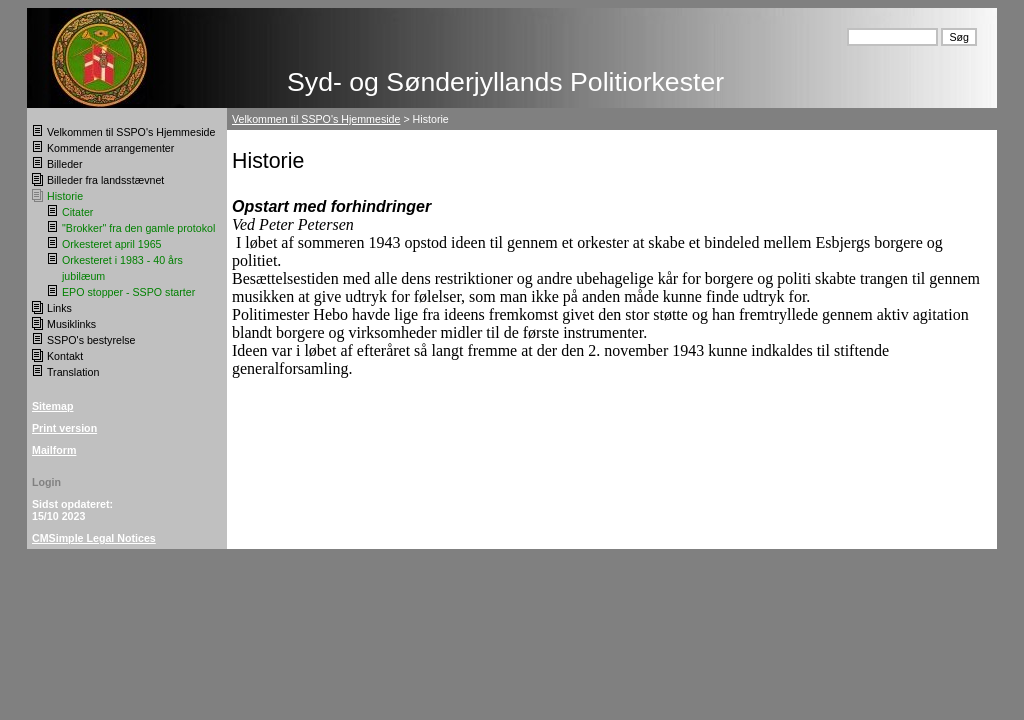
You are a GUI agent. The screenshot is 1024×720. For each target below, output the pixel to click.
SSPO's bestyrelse (91, 340)
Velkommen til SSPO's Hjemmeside (131, 132)
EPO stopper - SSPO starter (128, 292)
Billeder (65, 164)
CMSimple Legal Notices (94, 538)
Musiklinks (71, 324)
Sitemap (52, 406)
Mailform (54, 450)
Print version (64, 428)
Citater (77, 212)
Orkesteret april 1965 (112, 244)
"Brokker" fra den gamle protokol (138, 228)
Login (46, 482)
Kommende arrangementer (110, 148)
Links (59, 308)
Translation (73, 372)
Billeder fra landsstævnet (105, 180)
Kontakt (65, 356)
